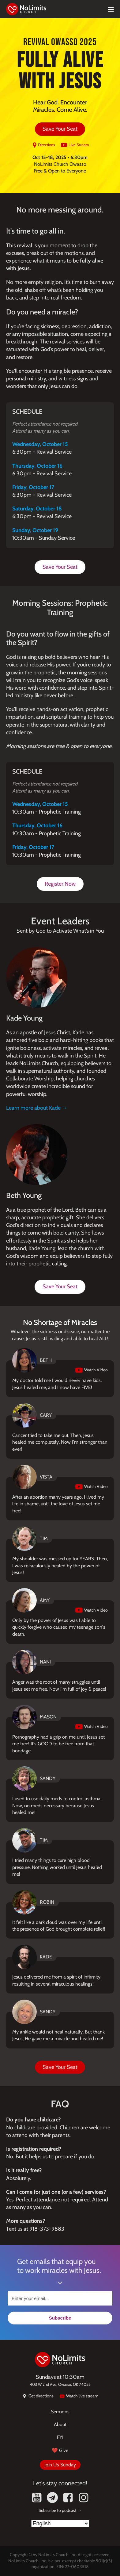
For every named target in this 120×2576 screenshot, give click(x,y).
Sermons (60, 2412)
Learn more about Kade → (36, 1108)
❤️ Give (60, 2450)
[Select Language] (60, 2523)
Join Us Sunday (60, 2465)
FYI (60, 2437)
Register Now (60, 883)
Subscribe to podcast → (60, 2510)
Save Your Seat (60, 128)
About (60, 2424)
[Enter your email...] (60, 2298)
